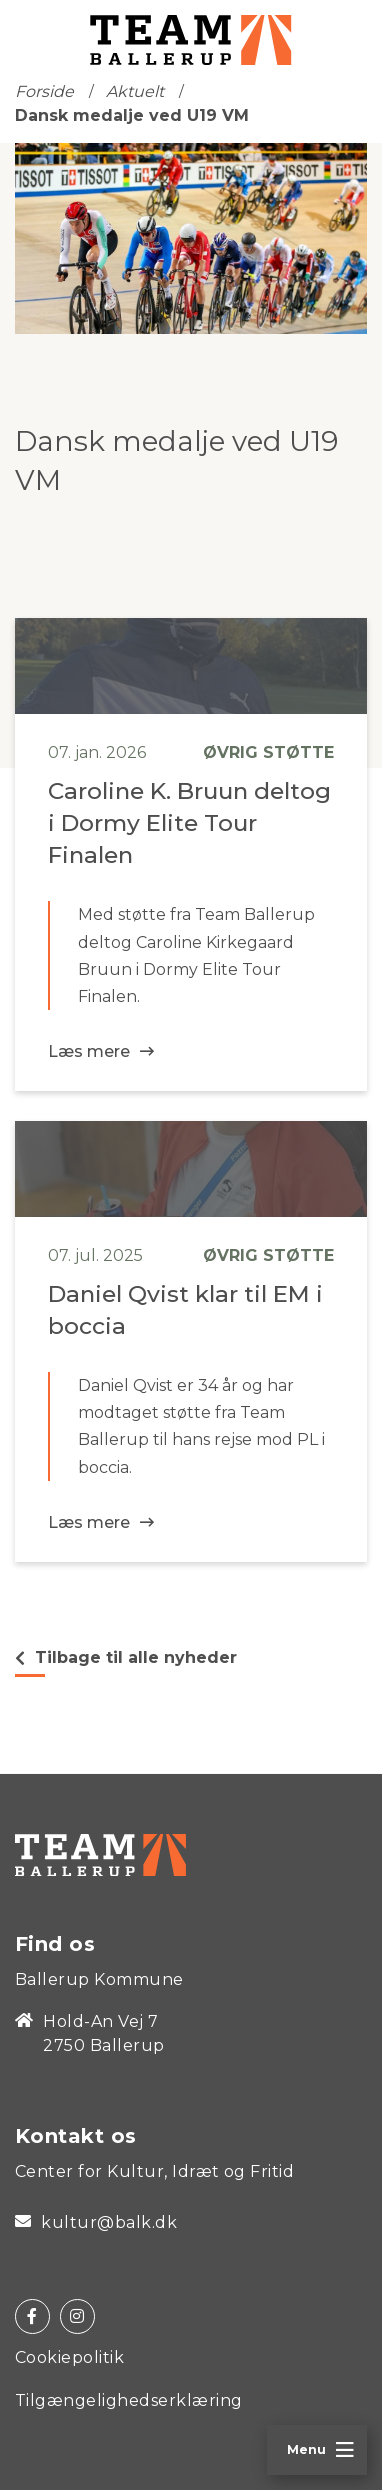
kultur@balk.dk (96, 2223)
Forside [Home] (44, 91)
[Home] (100, 1853)
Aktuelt (135, 91)
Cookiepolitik (69, 2357)
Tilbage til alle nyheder (126, 1657)
